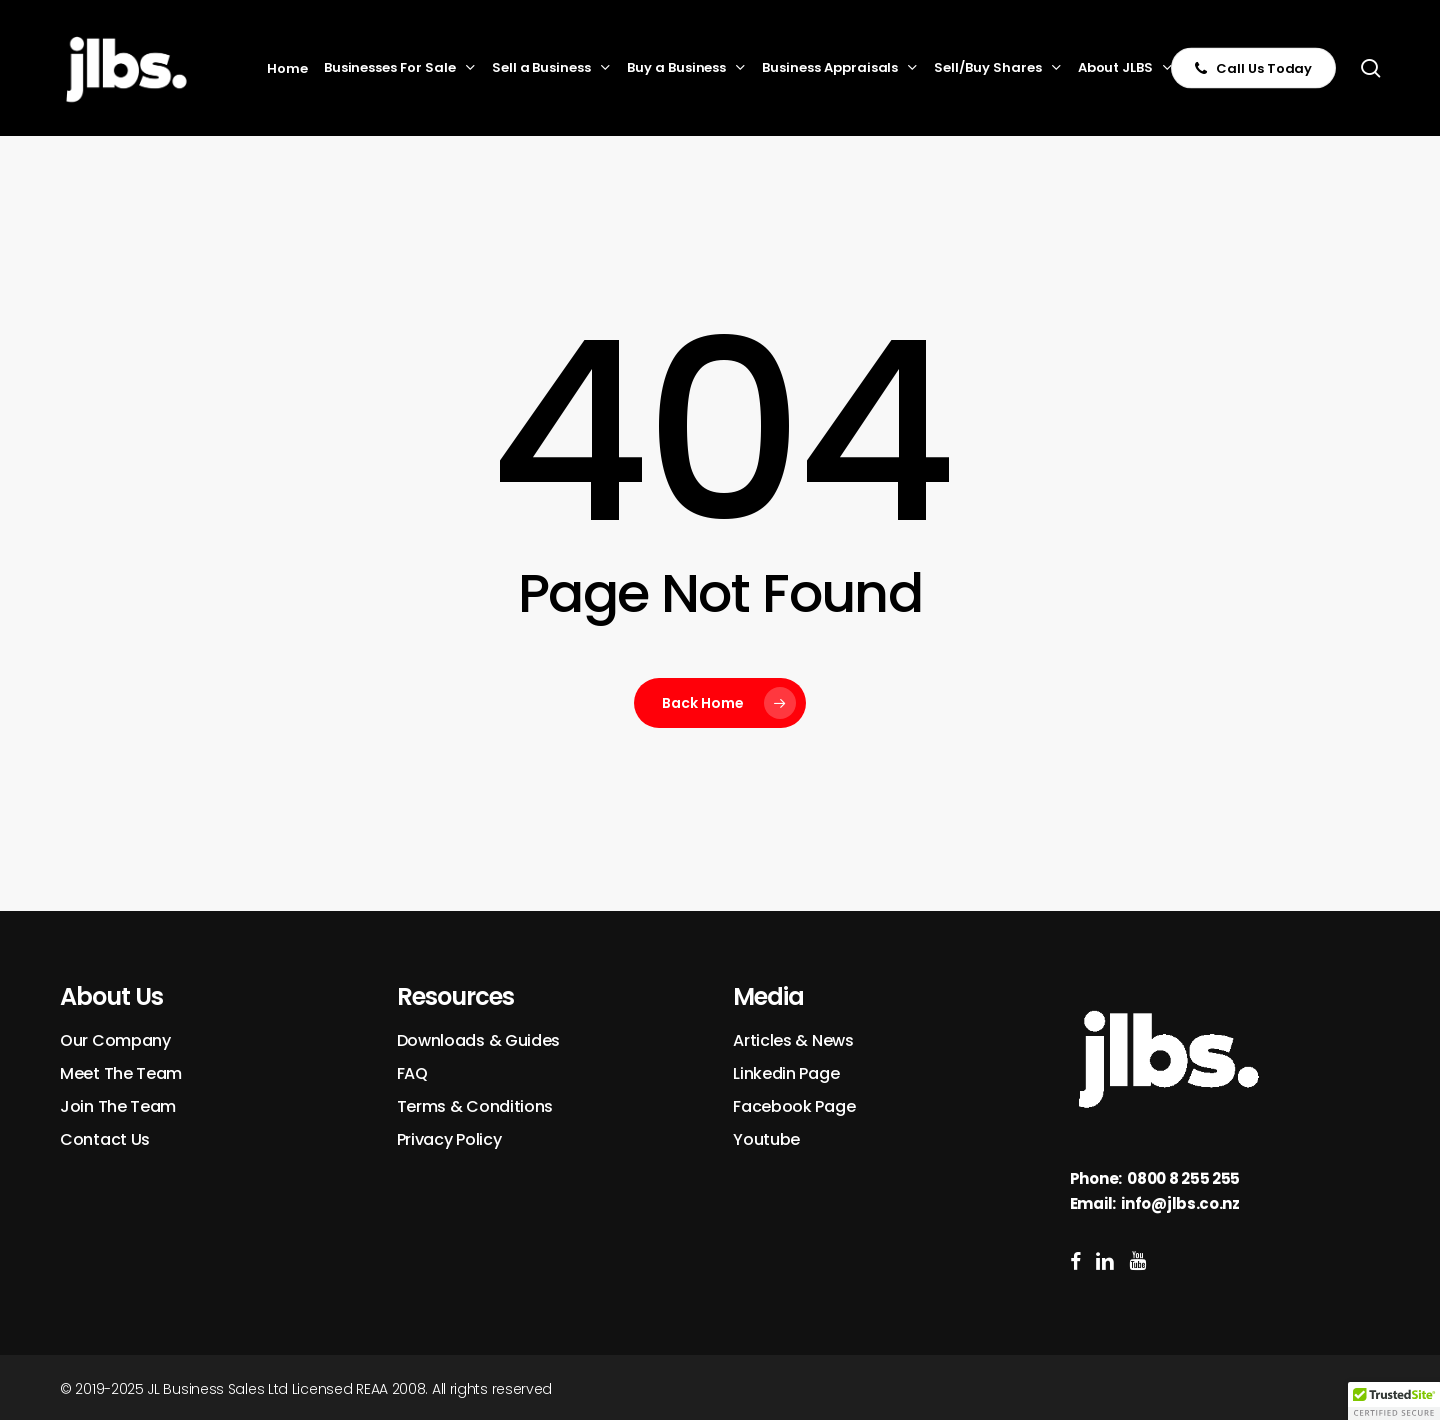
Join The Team (118, 1106)
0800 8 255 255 (1183, 1178)
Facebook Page (794, 1106)
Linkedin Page (786, 1073)
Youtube (766, 1139)
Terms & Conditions (475, 1106)
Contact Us (105, 1139)
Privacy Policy (449, 1139)
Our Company (115, 1040)
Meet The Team (121, 1073)
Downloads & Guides (479, 1040)
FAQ (412, 1073)
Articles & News (793, 1040)
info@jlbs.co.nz (1180, 1203)
